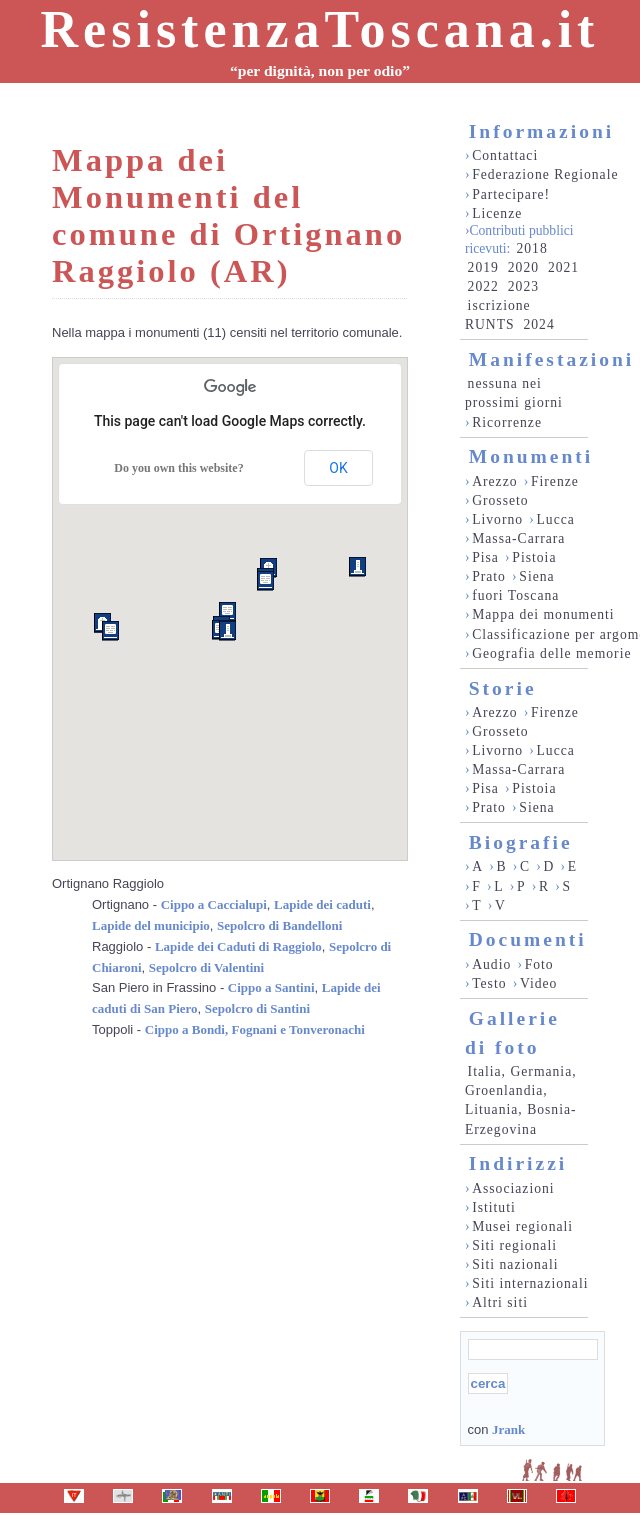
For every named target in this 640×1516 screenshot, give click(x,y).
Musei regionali (522, 1226)
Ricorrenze (507, 422)
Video (539, 983)
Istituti (494, 1207)
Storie (503, 688)
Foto (539, 964)
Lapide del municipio (151, 925)
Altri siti (500, 1302)
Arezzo (494, 481)
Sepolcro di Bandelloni (279, 925)
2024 (538, 324)
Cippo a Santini (271, 987)
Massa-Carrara (518, 538)
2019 (483, 267)
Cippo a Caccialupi (214, 904)
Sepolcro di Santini (257, 1008)
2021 (563, 267)
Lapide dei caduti (322, 904)
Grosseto (500, 500)
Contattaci (505, 155)
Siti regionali (514, 1245)
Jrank (508, 1429)
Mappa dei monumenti (543, 614)
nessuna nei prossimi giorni (514, 393)
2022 (483, 286)
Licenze (497, 213)
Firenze (555, 481)
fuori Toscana (515, 595)
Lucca (556, 519)
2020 (523, 267)
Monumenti (531, 456)
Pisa (485, 557)
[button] (357, 567)
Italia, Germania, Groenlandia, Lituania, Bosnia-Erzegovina (521, 1100)
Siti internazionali (530, 1283)
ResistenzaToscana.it (320, 29)
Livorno (497, 519)
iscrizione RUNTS (498, 315)
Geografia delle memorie (551, 653)
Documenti (528, 939)
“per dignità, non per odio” (320, 70)
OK (338, 468)
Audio (491, 964)
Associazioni (513, 1188)
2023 (523, 286)
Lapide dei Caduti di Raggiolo (238, 946)
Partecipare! (511, 194)
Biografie (521, 842)
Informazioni (541, 131)
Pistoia (534, 557)
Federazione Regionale (545, 174)
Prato (489, 576)
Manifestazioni (551, 359)
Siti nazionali (515, 1264)
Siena (536, 576)
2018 (531, 248)
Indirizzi (518, 1163)
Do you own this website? (178, 468)
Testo (489, 983)
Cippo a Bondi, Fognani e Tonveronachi (255, 1029)
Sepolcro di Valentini (206, 967)
